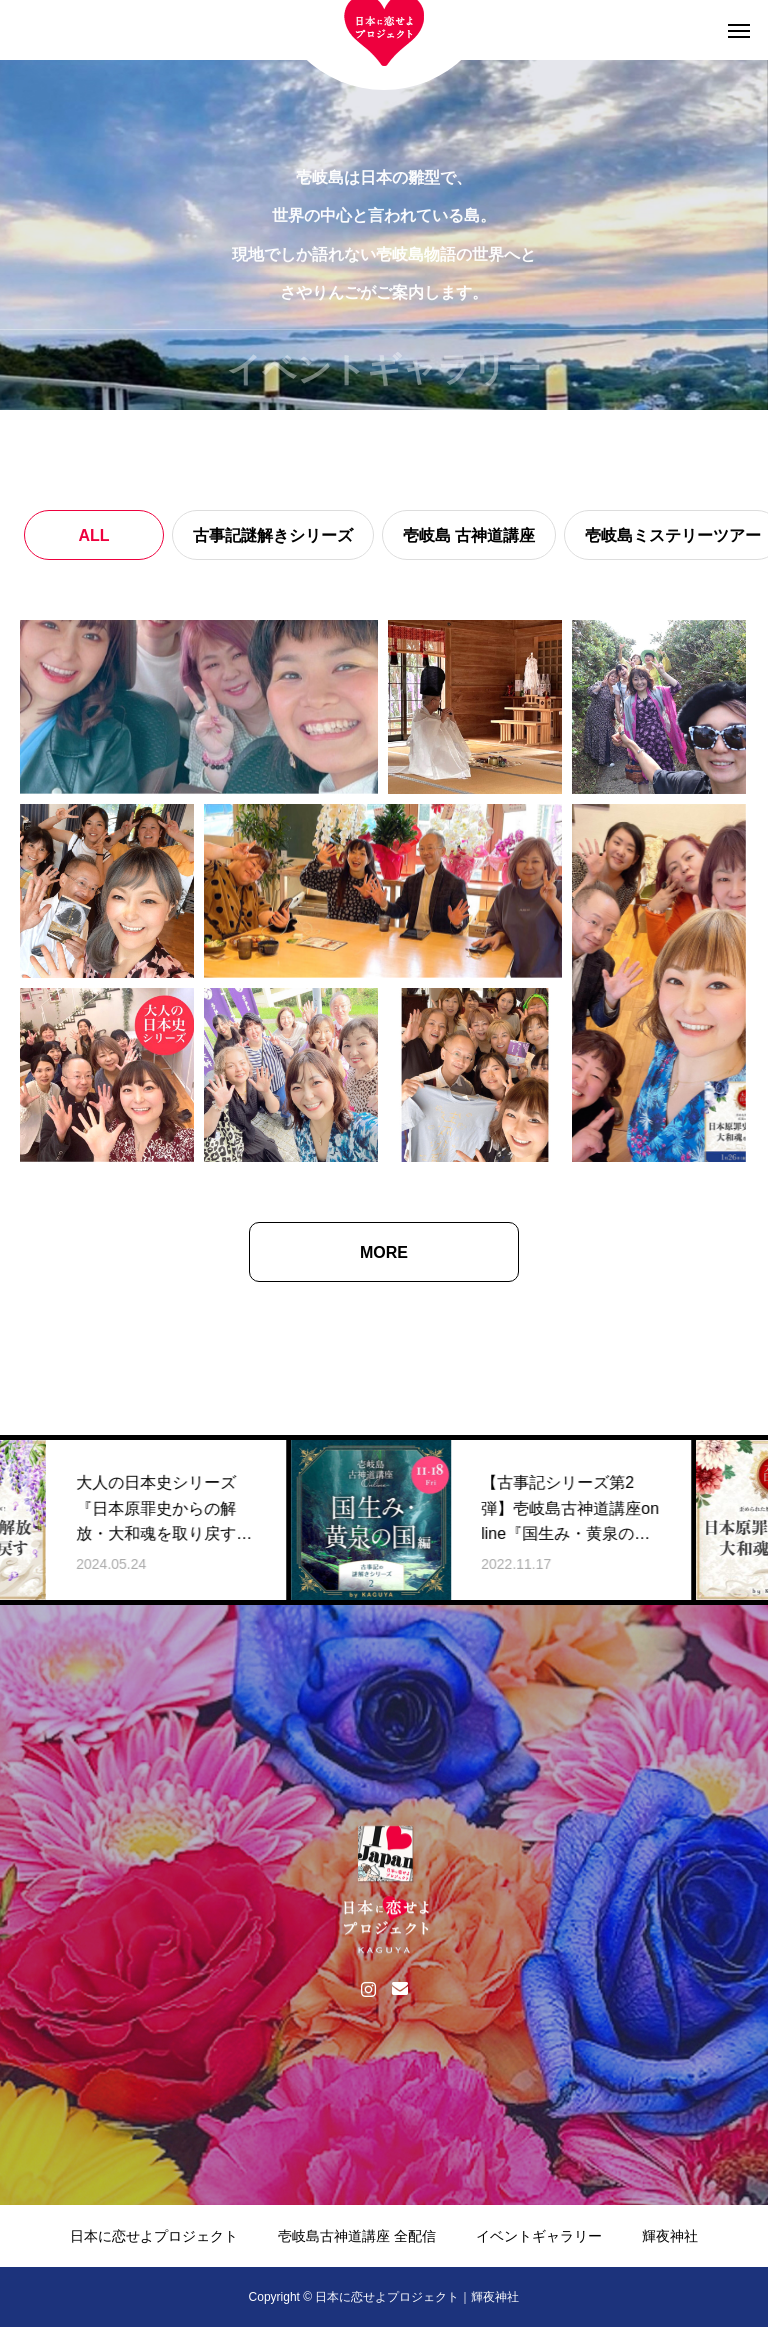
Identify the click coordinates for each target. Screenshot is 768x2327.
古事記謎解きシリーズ (273, 535)
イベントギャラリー (539, 2236)
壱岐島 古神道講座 (469, 535)
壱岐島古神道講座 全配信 (357, 2236)
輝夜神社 (670, 2236)
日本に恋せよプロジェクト (154, 2236)
